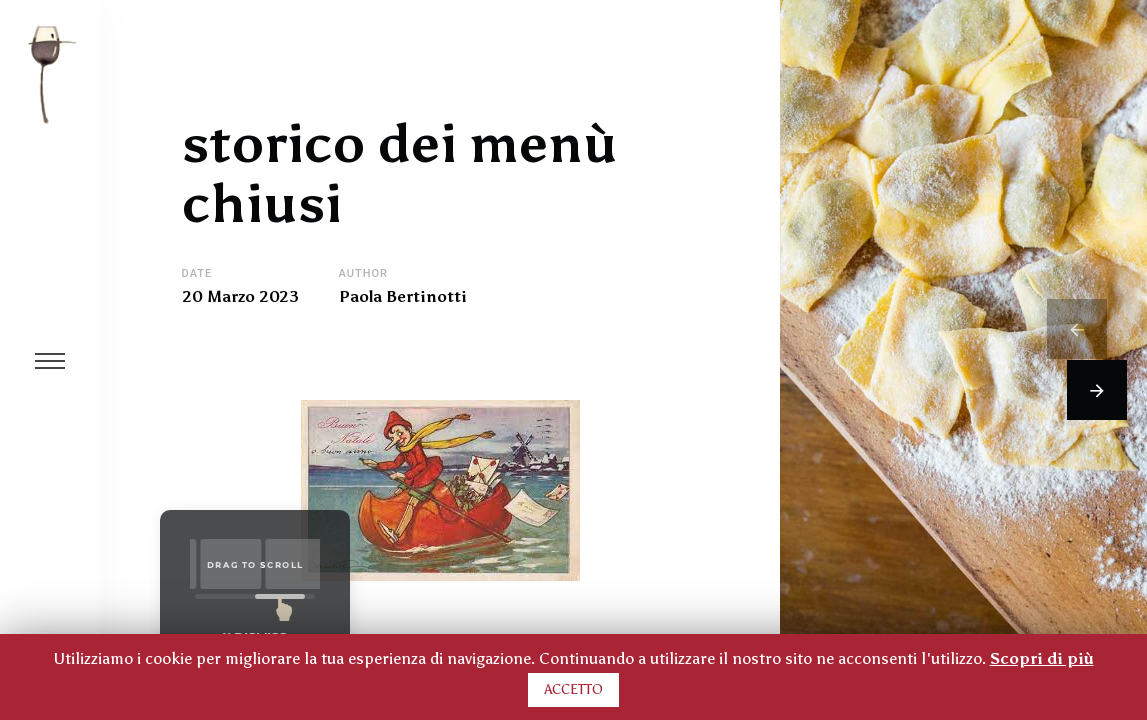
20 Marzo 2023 (240, 297)
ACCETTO (573, 689)
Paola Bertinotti (403, 297)
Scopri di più (1042, 658)
